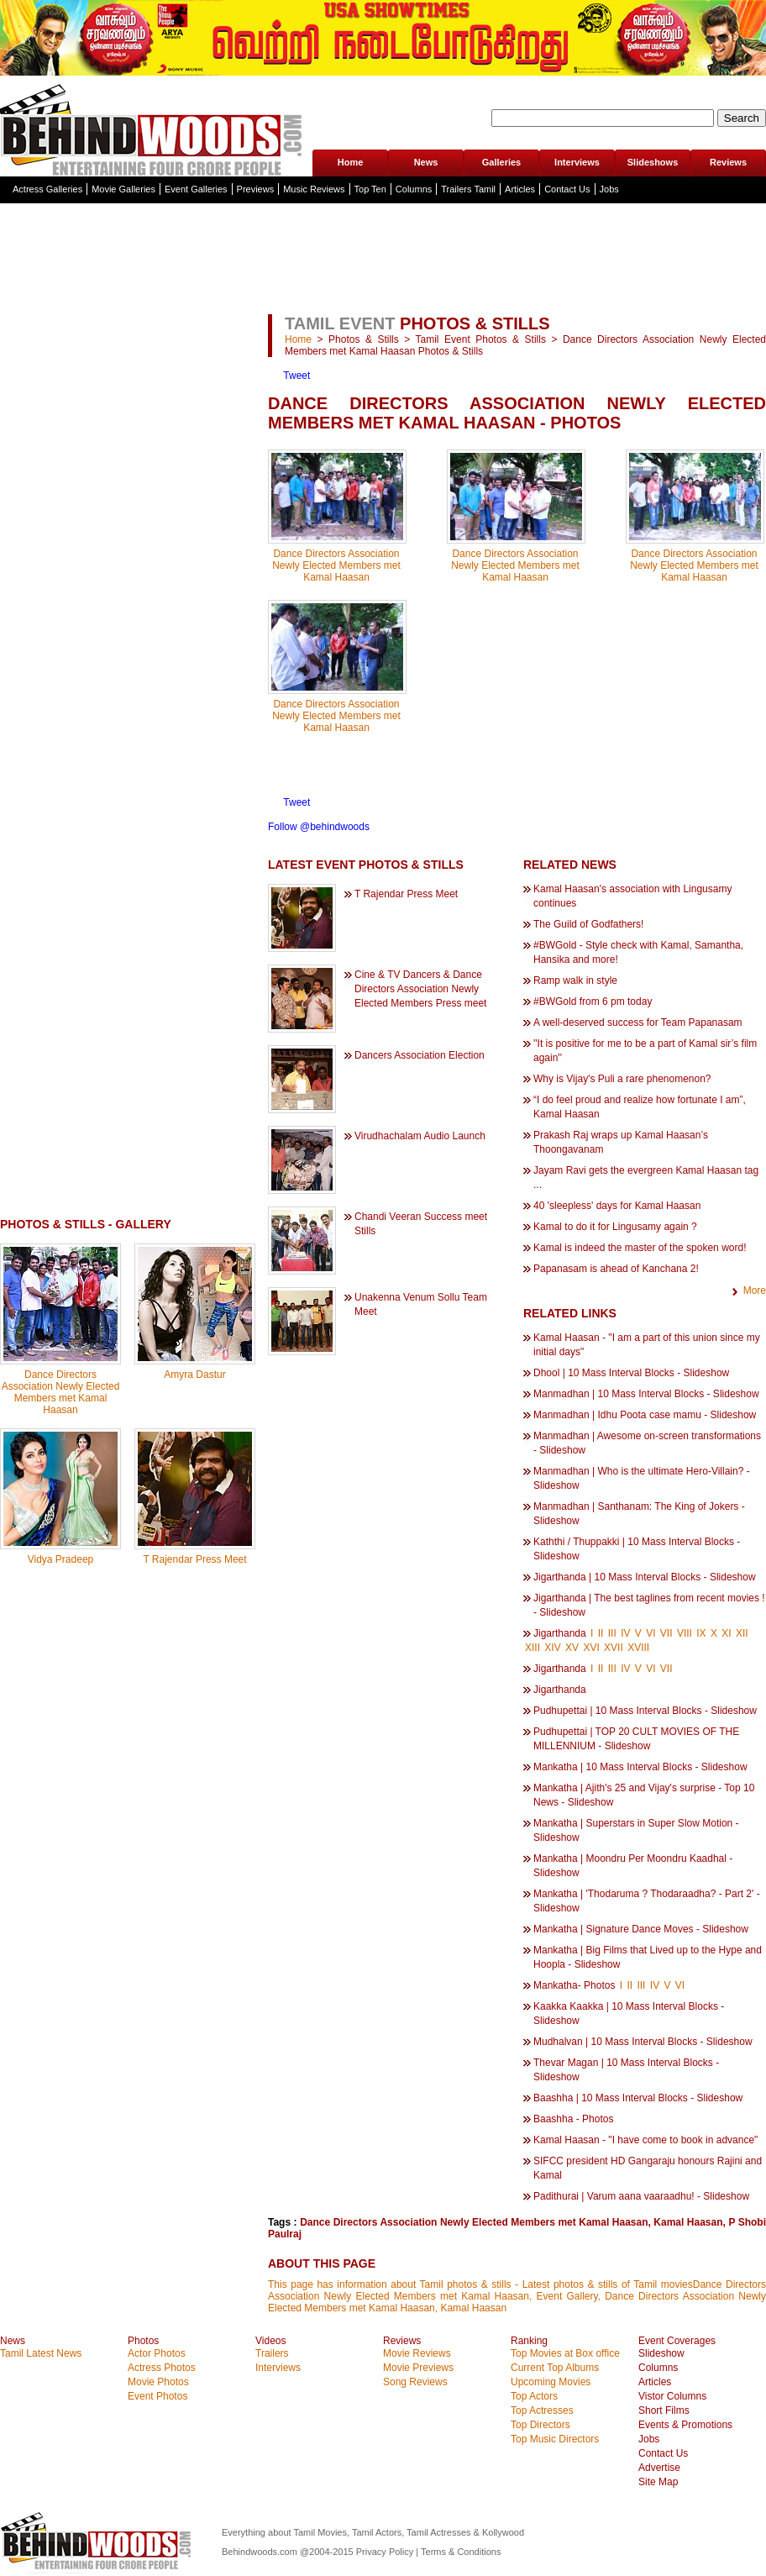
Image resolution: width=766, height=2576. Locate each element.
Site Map (658, 2482)
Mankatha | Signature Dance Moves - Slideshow (640, 1929)
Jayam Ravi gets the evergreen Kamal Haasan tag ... (645, 1177)
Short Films (664, 2410)
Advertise (659, 2467)
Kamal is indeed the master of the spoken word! (639, 1248)
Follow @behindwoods (319, 827)
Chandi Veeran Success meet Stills (420, 1224)
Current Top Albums (555, 2368)
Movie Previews (418, 2368)
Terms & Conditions (461, 2552)
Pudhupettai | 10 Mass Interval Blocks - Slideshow (645, 1710)
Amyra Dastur (194, 1374)
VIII (684, 1633)
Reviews (728, 162)
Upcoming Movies (550, 2382)
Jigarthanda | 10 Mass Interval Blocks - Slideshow (644, 1577)
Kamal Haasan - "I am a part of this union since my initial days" (646, 1345)
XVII (613, 1647)
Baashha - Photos (573, 2119)
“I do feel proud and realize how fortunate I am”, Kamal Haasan (639, 1107)
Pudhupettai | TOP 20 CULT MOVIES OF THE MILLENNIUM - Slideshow (636, 1739)
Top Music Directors (555, 2439)
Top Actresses (542, 2410)
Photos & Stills (363, 339)
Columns (414, 189)
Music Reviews (313, 189)
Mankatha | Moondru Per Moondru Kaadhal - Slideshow (632, 1866)
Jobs (609, 189)
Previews (256, 189)
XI (726, 1633)
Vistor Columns (672, 2396)
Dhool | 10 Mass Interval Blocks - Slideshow (631, 1373)
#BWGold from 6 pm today (592, 1001)
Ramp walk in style (575, 980)
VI (650, 1633)
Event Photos (157, 2396)
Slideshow (661, 2353)
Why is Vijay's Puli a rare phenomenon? (622, 1079)
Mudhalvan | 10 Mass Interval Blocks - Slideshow (643, 2042)
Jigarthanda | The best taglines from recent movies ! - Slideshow (649, 1605)
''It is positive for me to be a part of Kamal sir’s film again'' (645, 1051)
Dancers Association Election (419, 1055)
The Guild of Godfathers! (588, 924)
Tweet (296, 375)
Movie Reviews (417, 2353)
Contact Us (567, 189)
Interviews (577, 162)
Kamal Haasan (687, 2222)
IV (625, 1633)
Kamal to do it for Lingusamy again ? (615, 1227)
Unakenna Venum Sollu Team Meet (420, 1304)
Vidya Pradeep (61, 1559)
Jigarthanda (559, 1633)
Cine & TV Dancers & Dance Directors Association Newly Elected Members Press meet (420, 989)
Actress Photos (162, 2368)
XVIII (638, 1647)
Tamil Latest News (40, 2353)
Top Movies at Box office (565, 2353)
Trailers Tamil (468, 189)
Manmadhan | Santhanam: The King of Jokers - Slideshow (639, 1514)
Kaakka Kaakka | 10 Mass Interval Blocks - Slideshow (628, 2013)
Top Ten (370, 189)
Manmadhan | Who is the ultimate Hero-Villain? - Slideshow (641, 1478)
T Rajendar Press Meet (194, 1559)
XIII (532, 1647)
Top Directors (540, 2425)
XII (742, 1633)
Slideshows (653, 162)
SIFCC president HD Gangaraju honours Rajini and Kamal (647, 2168)
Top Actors (534, 2396)
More (754, 1290)
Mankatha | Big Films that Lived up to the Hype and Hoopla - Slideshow (647, 1957)
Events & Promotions (685, 2425)
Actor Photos (157, 2353)
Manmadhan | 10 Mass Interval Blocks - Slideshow (646, 1394)
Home (351, 162)
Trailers (272, 2353)
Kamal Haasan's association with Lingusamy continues (632, 896)
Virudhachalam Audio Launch (419, 1136)
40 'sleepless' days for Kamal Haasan (616, 1206)
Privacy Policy (386, 2552)
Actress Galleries (47, 189)
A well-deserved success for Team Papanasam (637, 1022)
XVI (591, 1647)
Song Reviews (415, 2382)
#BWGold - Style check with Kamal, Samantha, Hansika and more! (638, 952)
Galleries (501, 162)
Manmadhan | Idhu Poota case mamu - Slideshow (644, 1415)
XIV (552, 1647)
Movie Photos (158, 2382)
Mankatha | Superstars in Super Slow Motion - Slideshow (636, 1830)
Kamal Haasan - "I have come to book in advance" (645, 2140)
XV (572, 1647)
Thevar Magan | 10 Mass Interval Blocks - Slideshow (626, 2070)
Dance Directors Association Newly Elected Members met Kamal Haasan (61, 1392)
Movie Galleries (123, 189)
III (612, 1633)
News (426, 162)
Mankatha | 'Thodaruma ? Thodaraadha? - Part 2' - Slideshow (646, 1901)
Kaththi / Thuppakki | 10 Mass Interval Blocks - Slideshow (636, 1549)
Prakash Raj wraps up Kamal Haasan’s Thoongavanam (620, 1142)
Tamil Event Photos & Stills (481, 339)
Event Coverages (677, 2341)
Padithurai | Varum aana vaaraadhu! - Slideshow (641, 2196)
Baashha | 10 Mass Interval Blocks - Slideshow (637, 2098)
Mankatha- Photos (574, 1985)
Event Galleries (196, 189)
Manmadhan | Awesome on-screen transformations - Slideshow (647, 1443)
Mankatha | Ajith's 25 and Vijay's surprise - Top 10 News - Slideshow (643, 1795)
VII (666, 1633)
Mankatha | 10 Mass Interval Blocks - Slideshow (640, 1767)
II (601, 1633)
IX (701, 1633)
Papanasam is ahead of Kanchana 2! (616, 1269)
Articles (520, 189)
